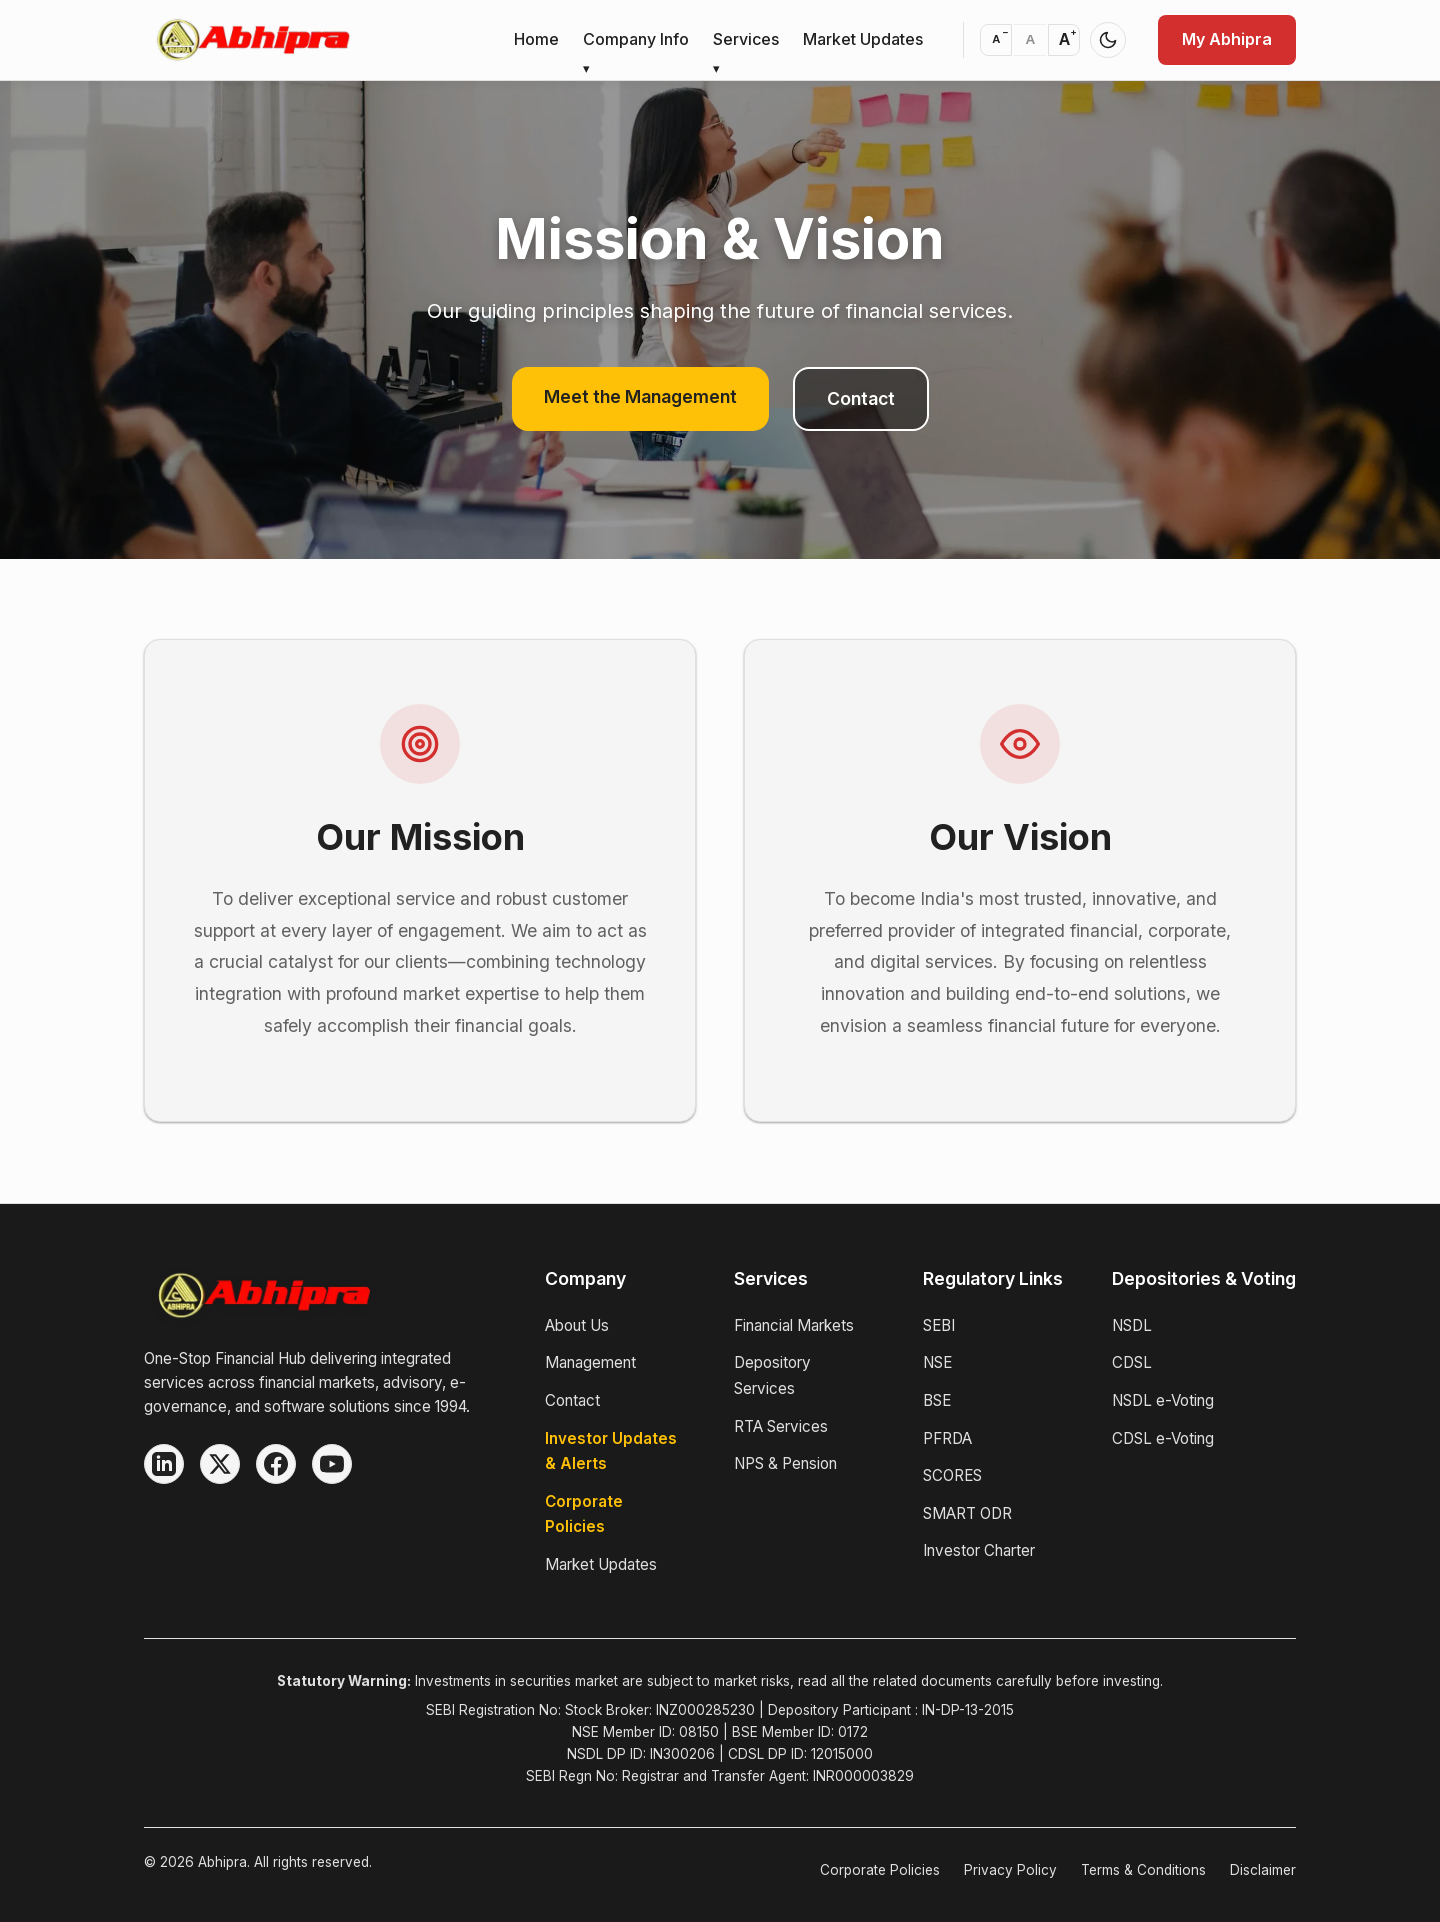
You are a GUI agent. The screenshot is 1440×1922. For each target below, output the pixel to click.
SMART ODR (967, 1513)
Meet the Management (640, 396)
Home (536, 39)
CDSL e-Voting (1163, 1438)
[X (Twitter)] (220, 1464)
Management (590, 1362)
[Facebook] (276, 1464)
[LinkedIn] (164, 1464)
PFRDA (947, 1438)
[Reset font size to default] (1030, 40)
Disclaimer (1263, 1870)
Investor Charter (979, 1550)
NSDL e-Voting (1163, 1400)
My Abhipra (1227, 39)
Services (746, 39)
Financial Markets (794, 1325)
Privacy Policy (1010, 1870)
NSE (937, 1362)
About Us (577, 1325)
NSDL (1132, 1325)
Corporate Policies (880, 1870)
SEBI (939, 1325)
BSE (937, 1400)
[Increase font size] (1064, 40)
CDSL (1132, 1362)
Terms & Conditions (1143, 1870)
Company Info (636, 39)
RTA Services (781, 1426)
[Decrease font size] (996, 40)
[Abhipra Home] (320, 1295)
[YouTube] (332, 1464)
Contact (861, 398)
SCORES (952, 1475)
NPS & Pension (785, 1463)
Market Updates (863, 39)
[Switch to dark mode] (1108, 40)
